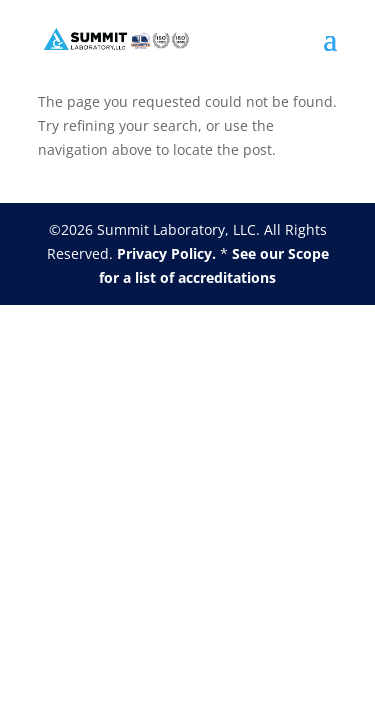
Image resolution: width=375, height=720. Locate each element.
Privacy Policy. (166, 253)
